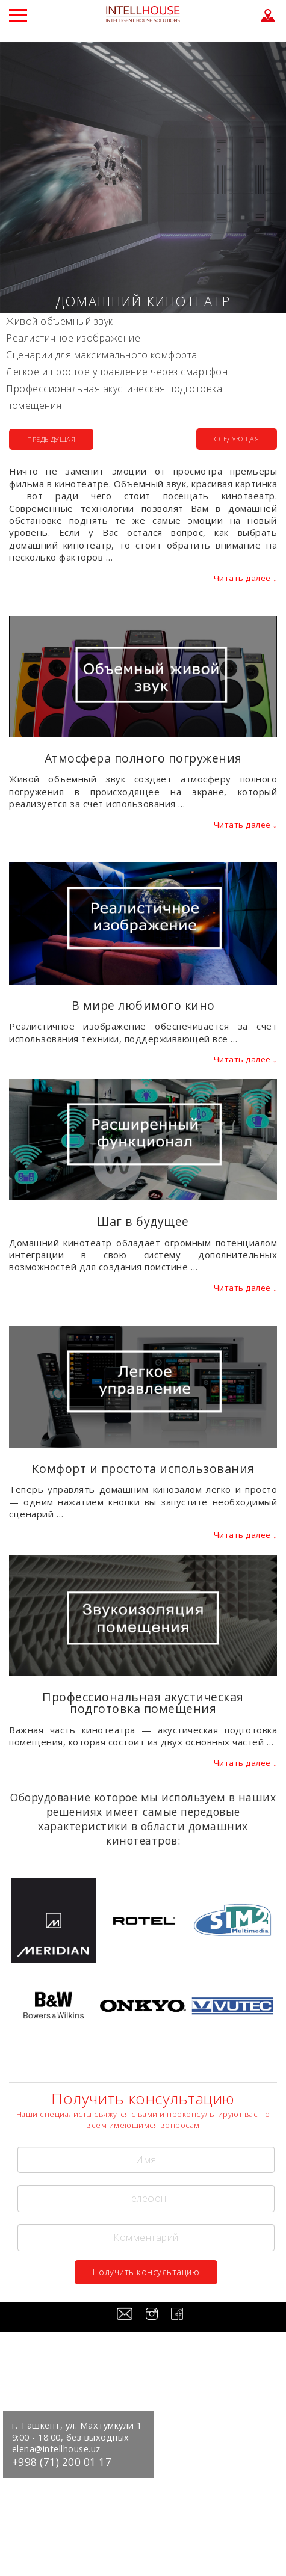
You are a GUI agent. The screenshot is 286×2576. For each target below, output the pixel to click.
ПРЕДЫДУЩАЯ (51, 439)
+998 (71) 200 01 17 (62, 2462)
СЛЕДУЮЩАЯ (237, 438)
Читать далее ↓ (246, 578)
